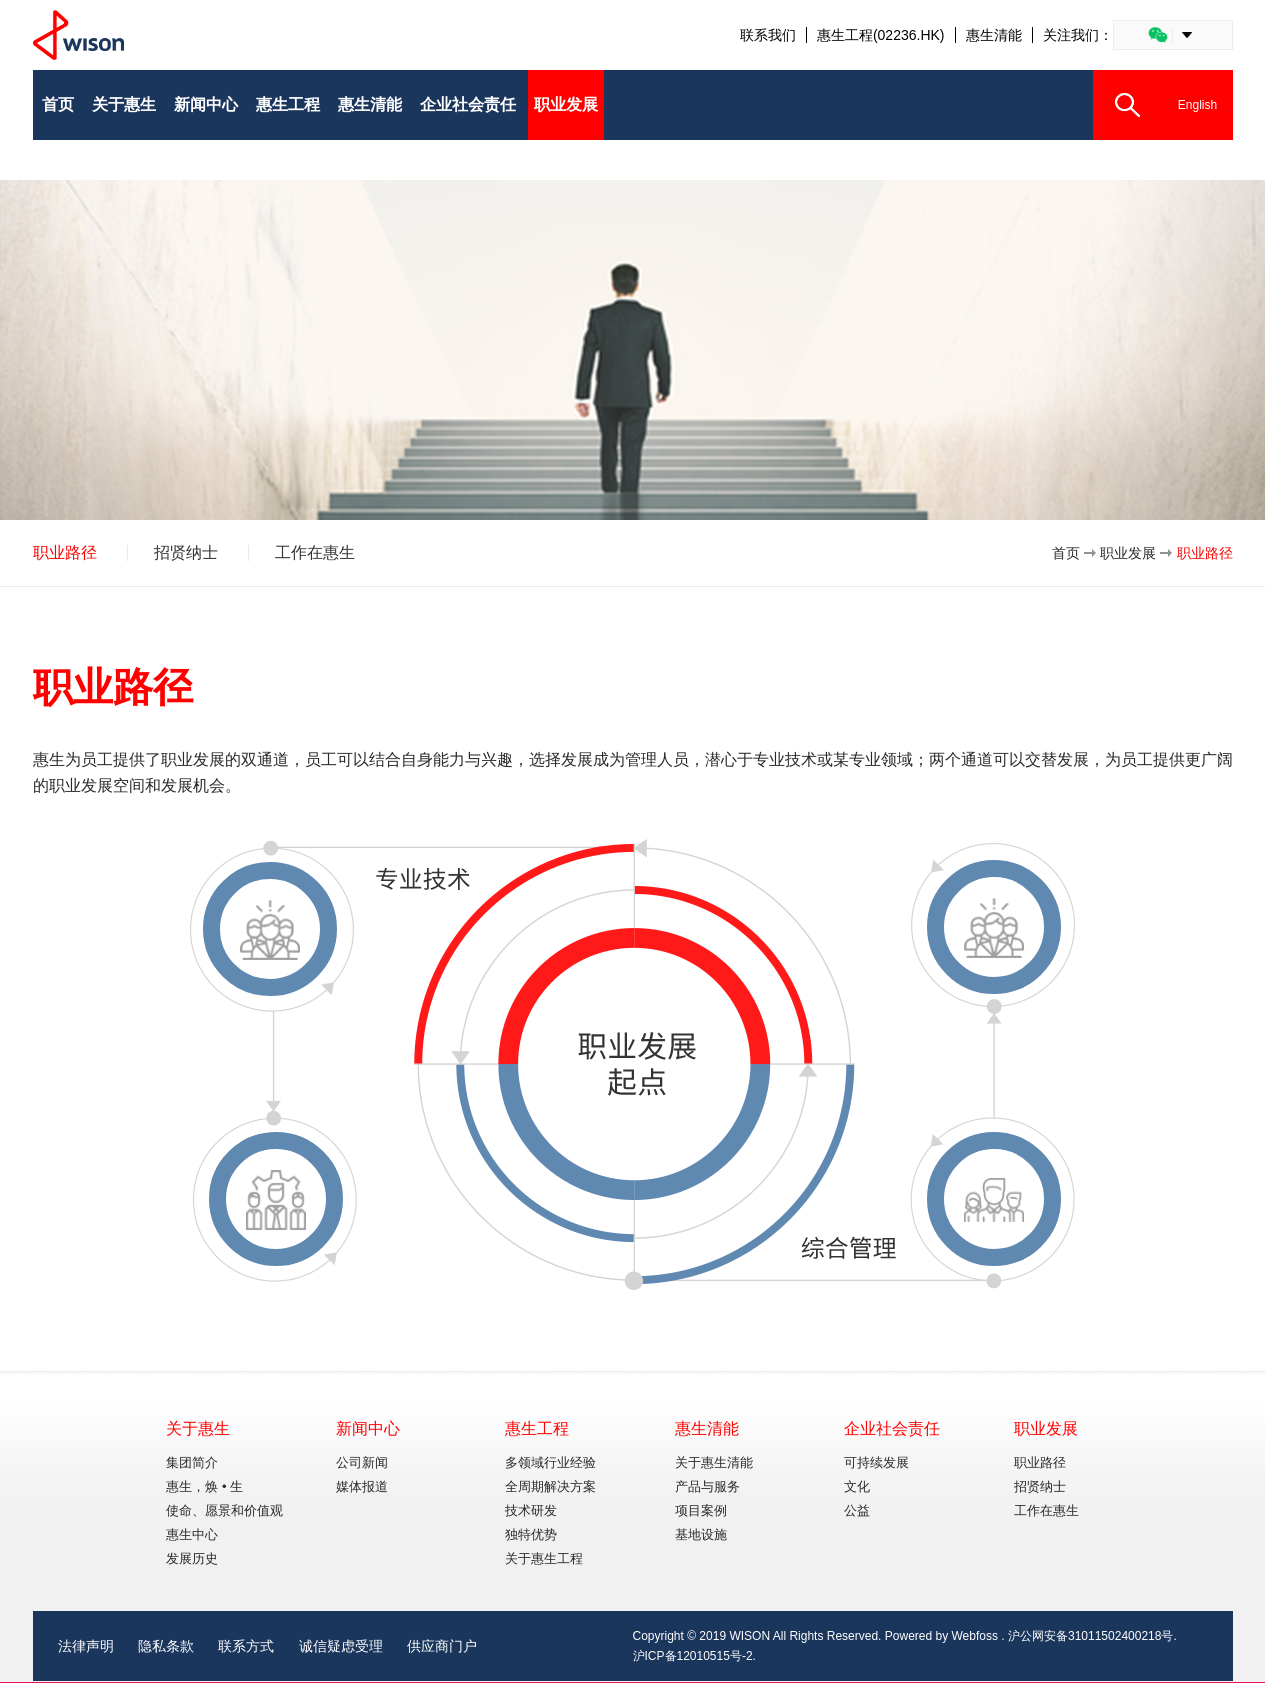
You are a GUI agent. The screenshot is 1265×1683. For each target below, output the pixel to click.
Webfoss (975, 1636)
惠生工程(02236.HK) (881, 35)
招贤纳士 (186, 553)
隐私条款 (166, 1646)
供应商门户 (442, 1646)
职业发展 (1128, 553)
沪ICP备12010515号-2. (694, 1656)
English (1197, 105)
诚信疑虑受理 (341, 1646)
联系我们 (768, 35)
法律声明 (86, 1646)
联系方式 (246, 1646)
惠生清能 (994, 35)
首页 (1066, 553)
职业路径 (65, 553)
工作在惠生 (315, 553)
